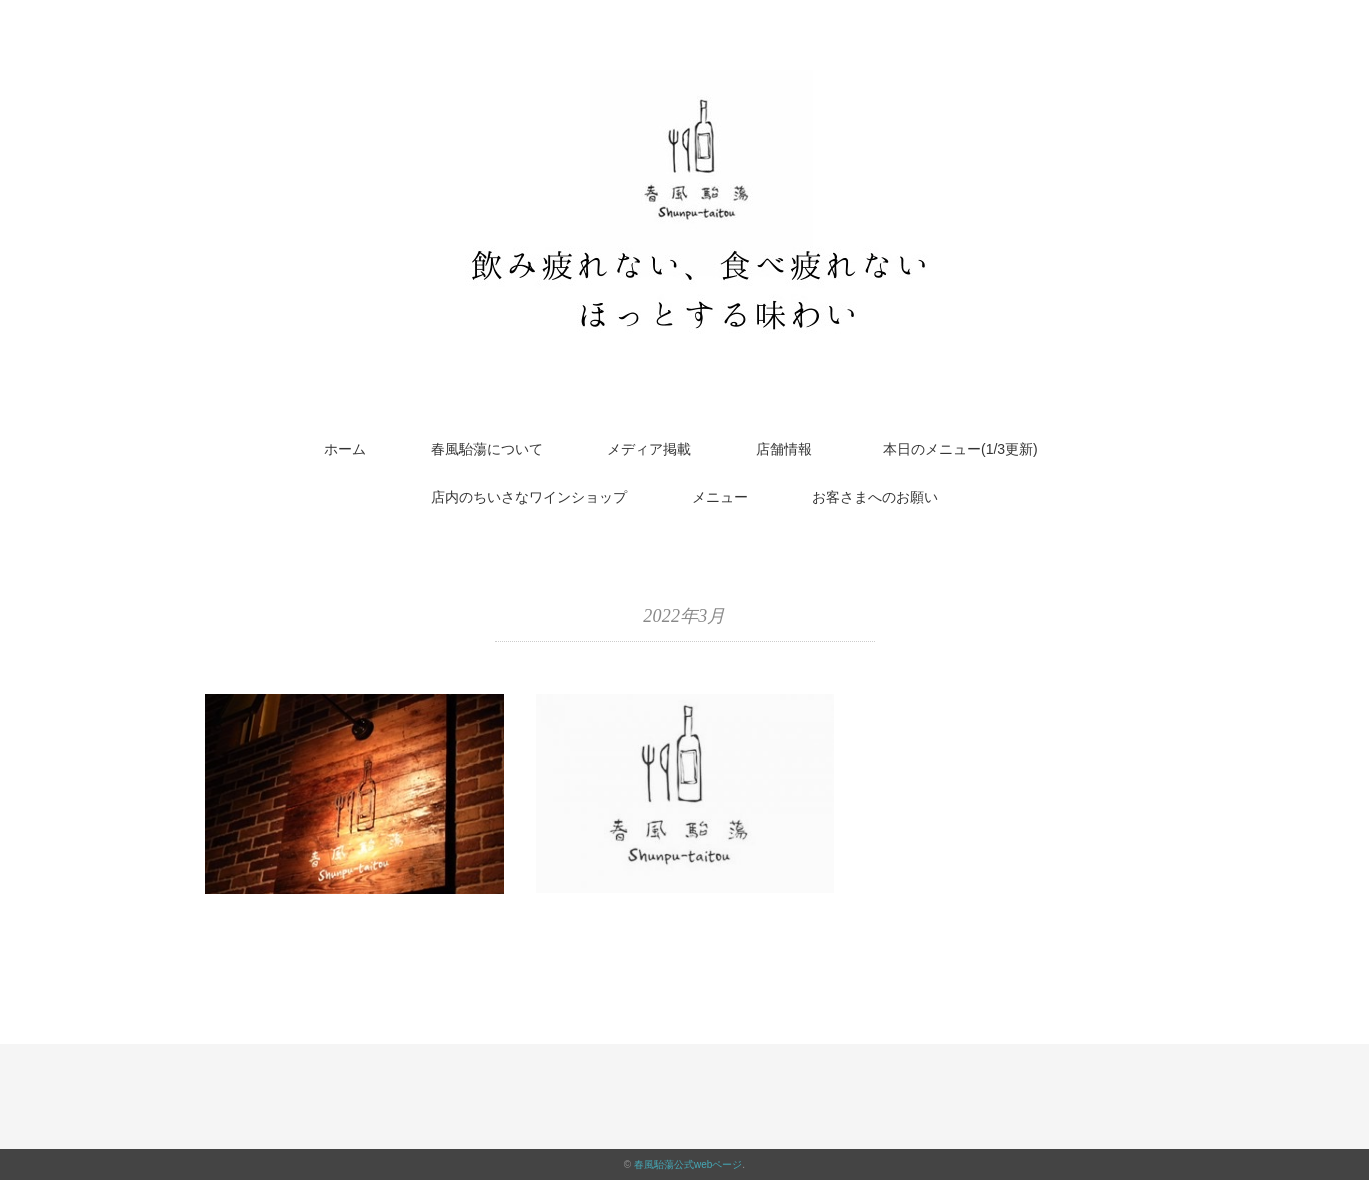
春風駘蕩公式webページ (688, 1164)
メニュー (720, 497)
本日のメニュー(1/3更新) (967, 449)
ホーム (345, 449)
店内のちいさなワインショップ (529, 497)
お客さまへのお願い (875, 497)
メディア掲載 (649, 449)
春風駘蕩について (487, 449)
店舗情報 (784, 449)
